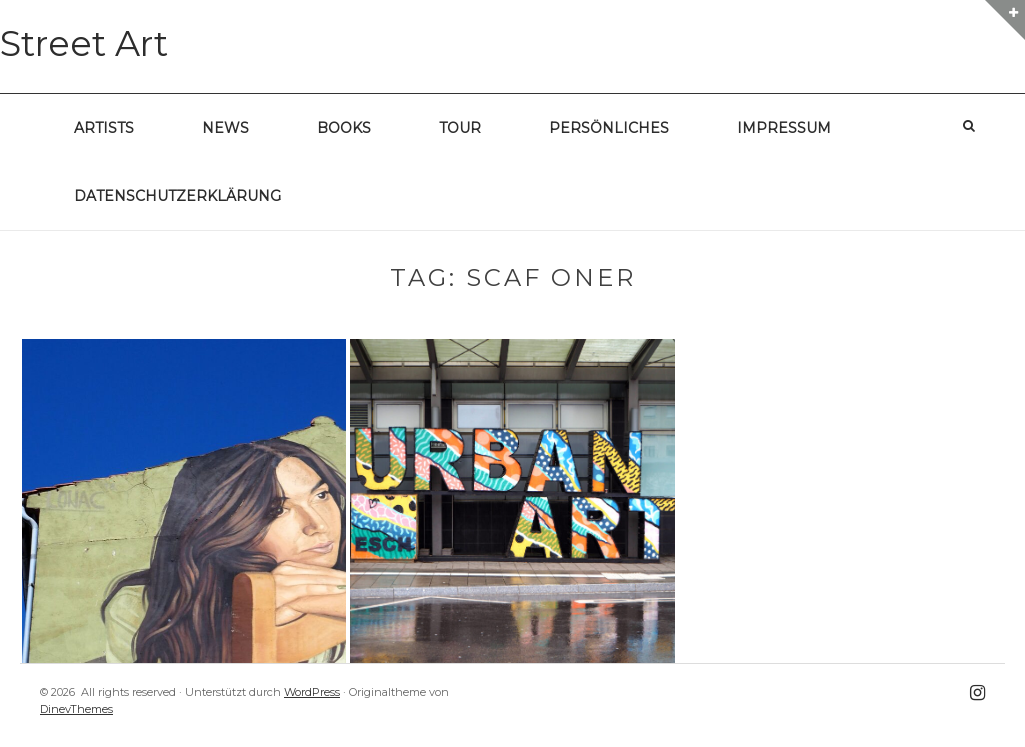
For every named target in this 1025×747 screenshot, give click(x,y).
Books (344, 128)
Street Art (84, 43)
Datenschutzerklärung (177, 196)
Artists (104, 128)
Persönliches (609, 128)
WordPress (312, 692)
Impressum (784, 128)
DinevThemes (76, 709)
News (225, 128)
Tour (460, 128)
